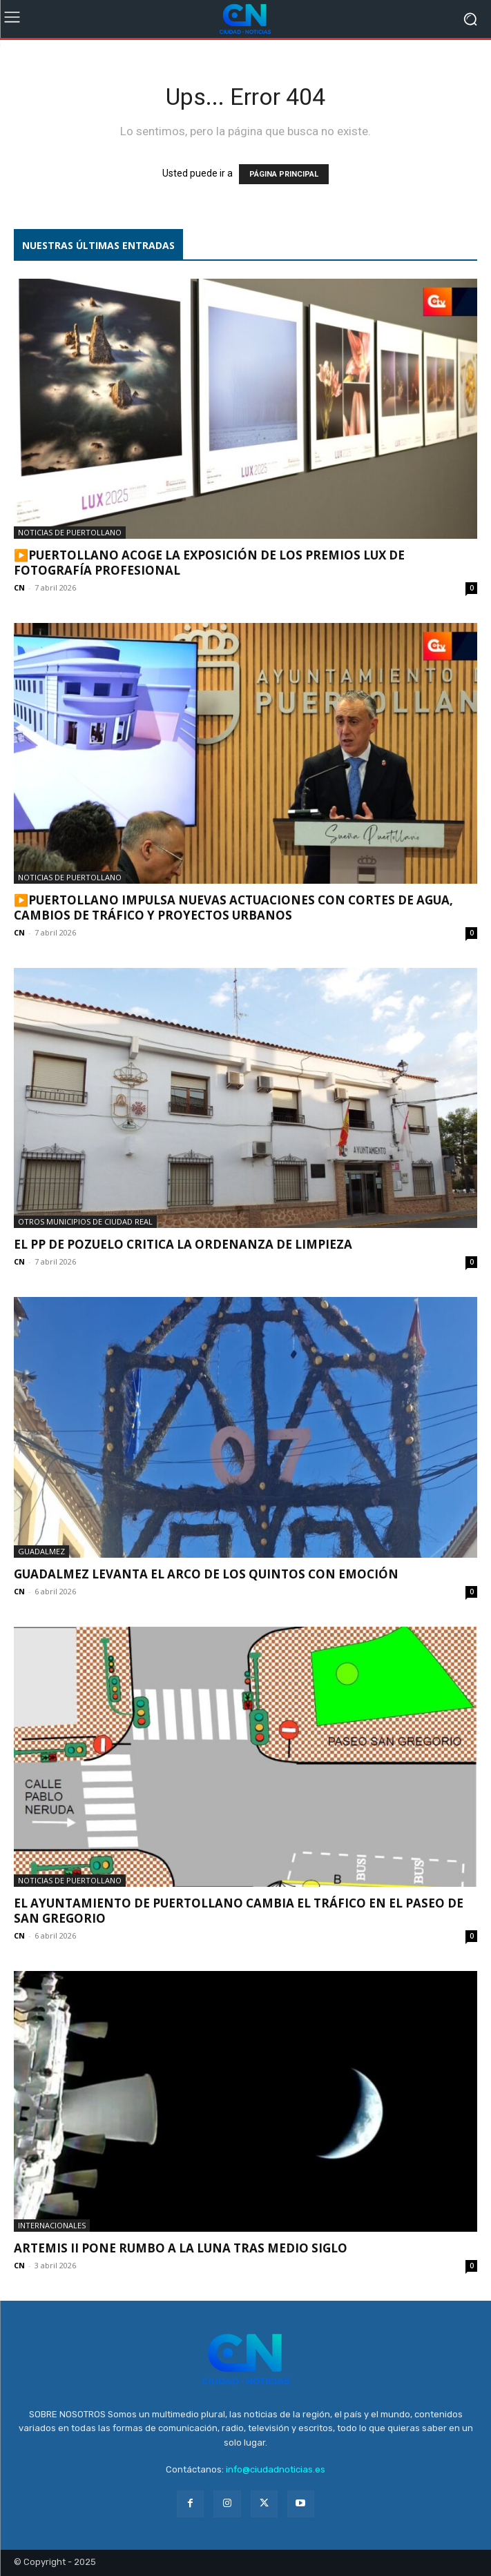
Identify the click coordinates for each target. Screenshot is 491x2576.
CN (19, 587)
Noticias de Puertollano (70, 532)
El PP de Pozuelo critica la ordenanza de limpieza (183, 1244)
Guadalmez (41, 1551)
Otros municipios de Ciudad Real (85, 1221)
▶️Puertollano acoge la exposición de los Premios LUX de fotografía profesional (209, 562)
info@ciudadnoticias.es (275, 2469)
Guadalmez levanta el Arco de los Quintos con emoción (206, 1574)
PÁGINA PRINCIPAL (283, 174)
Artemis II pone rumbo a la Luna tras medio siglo (180, 2248)
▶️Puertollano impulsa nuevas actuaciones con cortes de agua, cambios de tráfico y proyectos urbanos (233, 907)
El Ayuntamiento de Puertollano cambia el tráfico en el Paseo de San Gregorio (238, 1910)
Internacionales (52, 2225)
